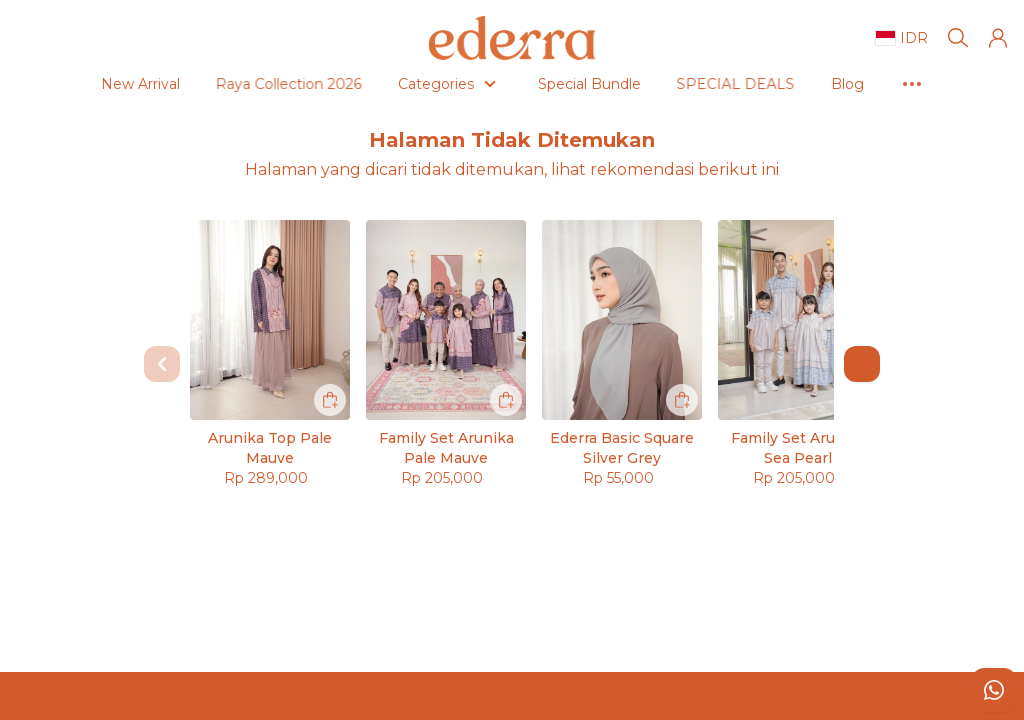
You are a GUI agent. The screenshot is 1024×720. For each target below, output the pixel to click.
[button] (998, 38)
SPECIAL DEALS (659, 84)
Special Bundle (507, 84)
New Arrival (58, 84)
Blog (765, 84)
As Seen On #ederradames (912, 84)
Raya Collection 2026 (212, 84)
